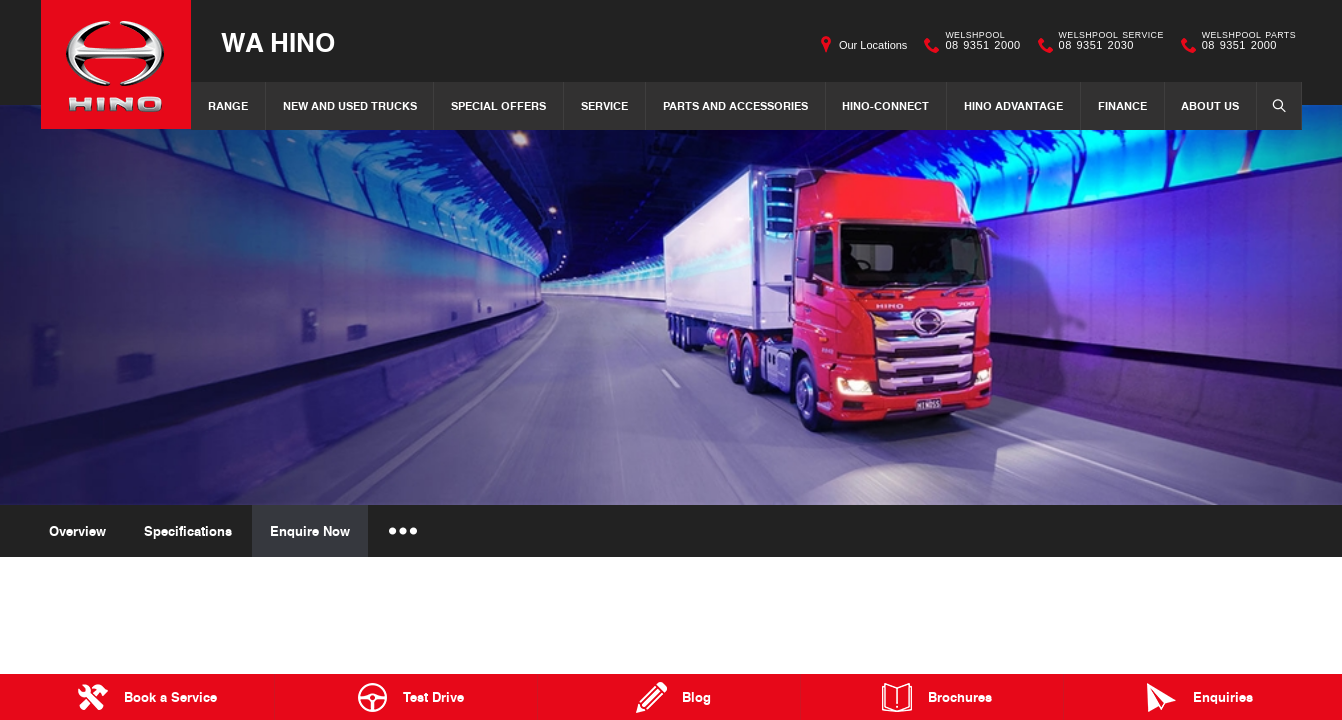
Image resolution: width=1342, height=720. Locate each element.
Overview (77, 531)
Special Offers (498, 105)
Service (604, 105)
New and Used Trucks (350, 105)
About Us (1210, 105)
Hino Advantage (1013, 105)
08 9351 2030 (1107, 45)
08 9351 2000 (978, 45)
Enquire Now (310, 531)
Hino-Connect (885, 105)
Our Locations (873, 45)
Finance (1122, 105)
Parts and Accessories (735, 105)
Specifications (188, 531)
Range (228, 105)
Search (1273, 105)
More (401, 531)
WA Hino (278, 41)
